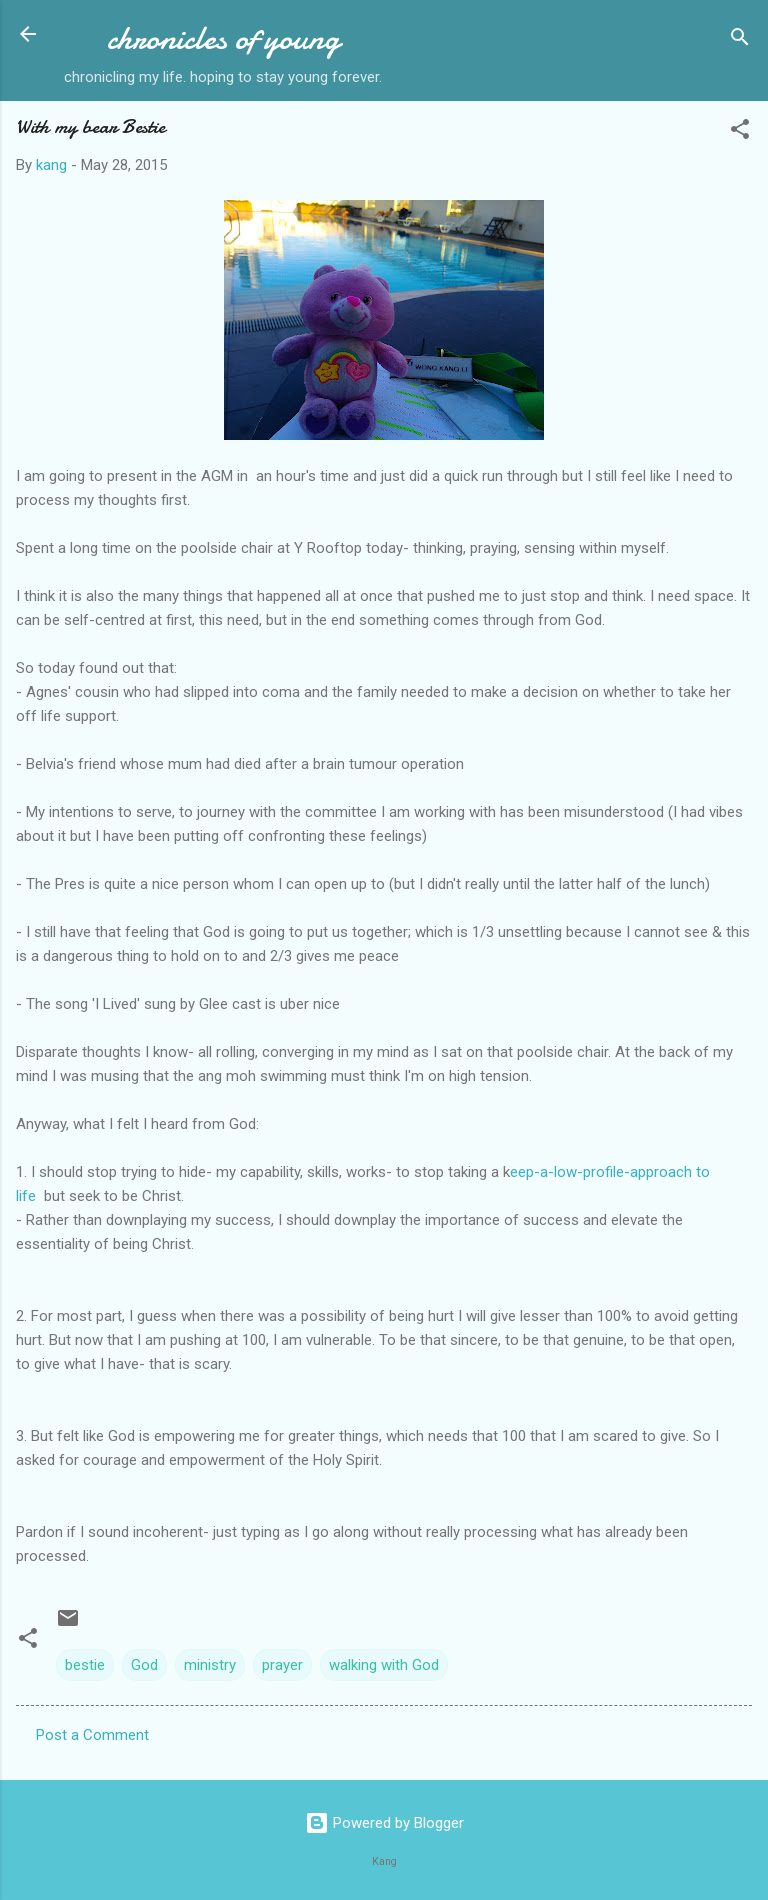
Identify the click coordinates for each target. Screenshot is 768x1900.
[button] (740, 132)
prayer (282, 1665)
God (144, 1665)
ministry (210, 1665)
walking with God (384, 1665)
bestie (85, 1665)
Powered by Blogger (384, 1823)
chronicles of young (223, 38)
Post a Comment (92, 1735)
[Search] (740, 40)
